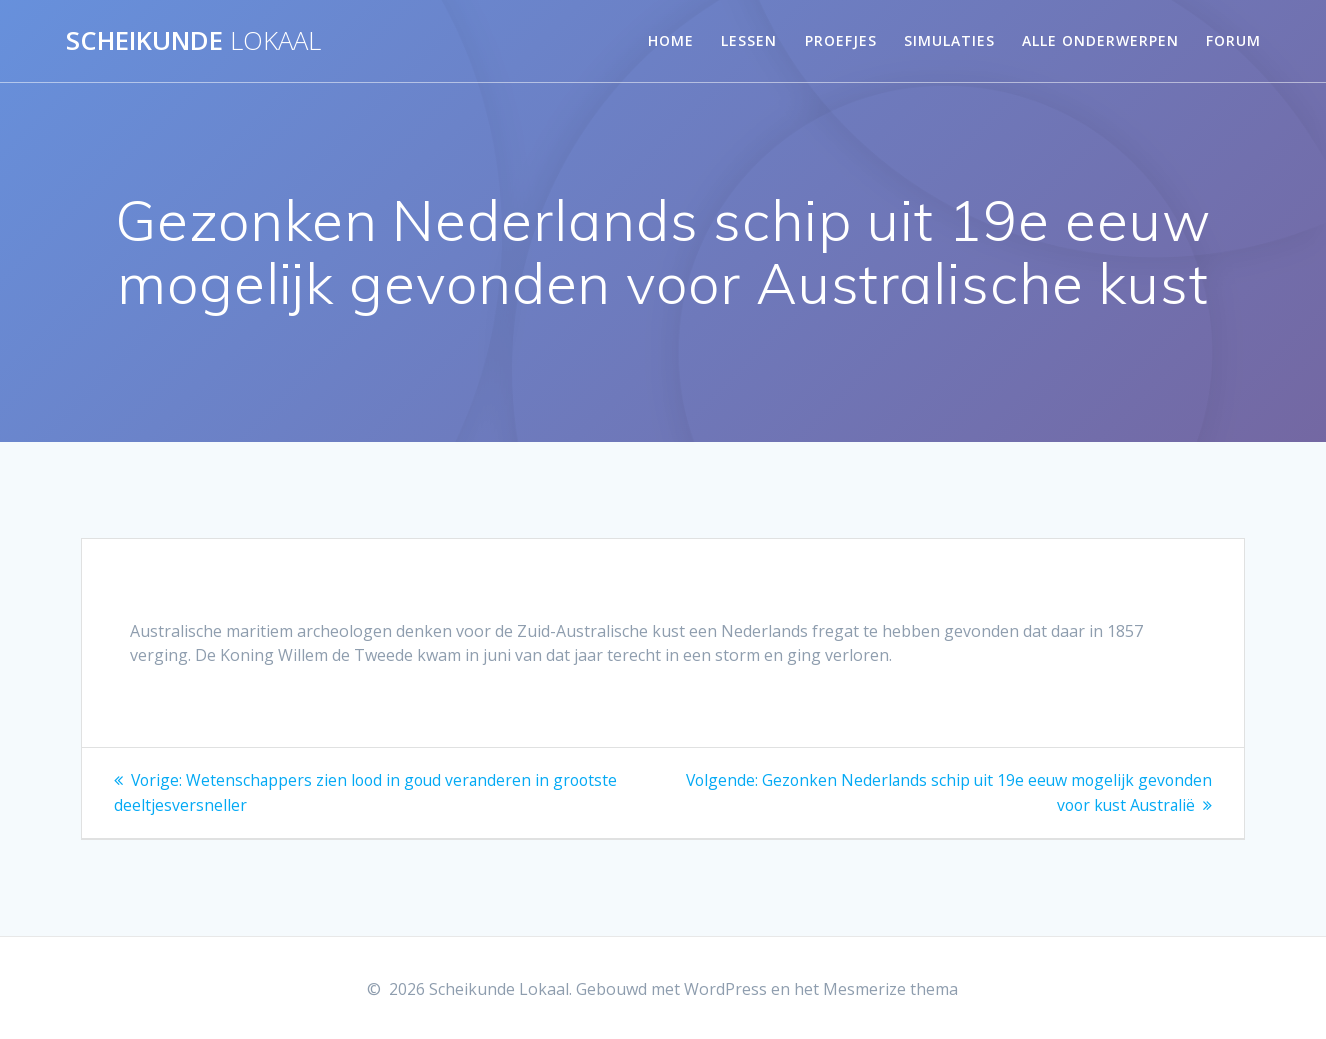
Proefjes (841, 40)
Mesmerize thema (890, 988)
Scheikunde (193, 41)
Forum (1233, 40)
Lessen (749, 40)
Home (671, 40)
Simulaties (949, 40)
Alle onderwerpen (1100, 40)
